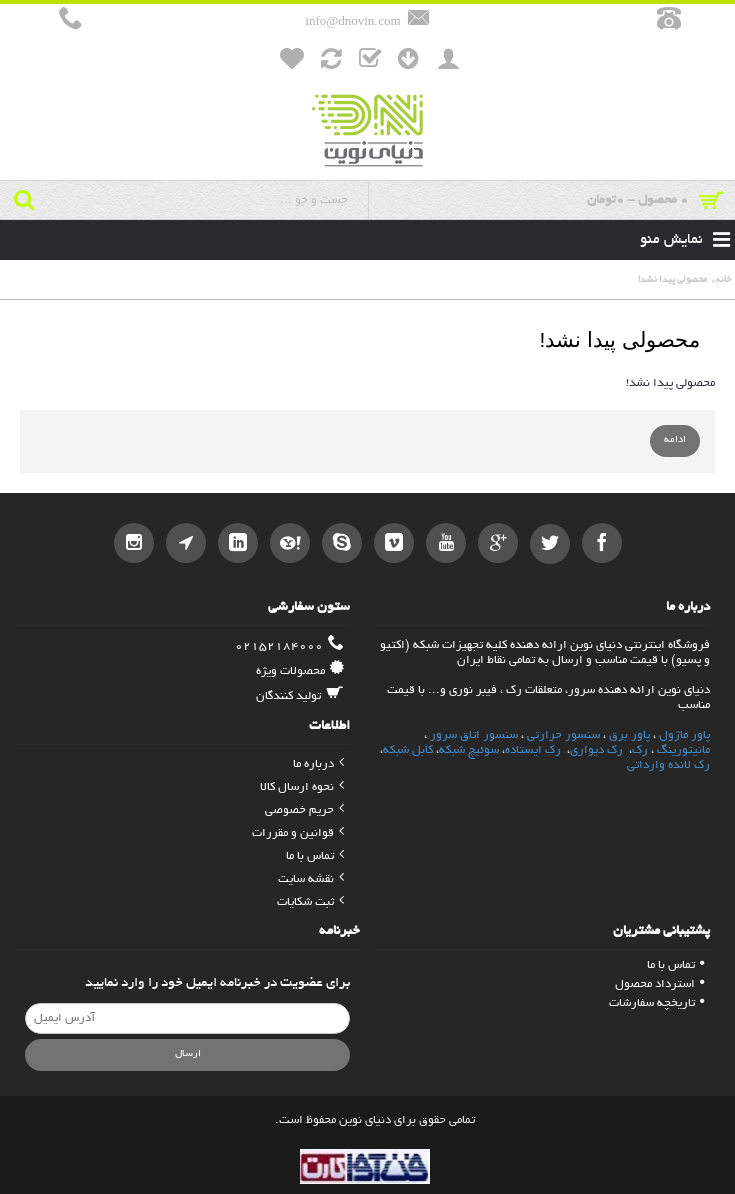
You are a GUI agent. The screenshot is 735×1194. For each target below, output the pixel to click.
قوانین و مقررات (298, 833)
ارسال (188, 1054)
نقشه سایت (311, 879)
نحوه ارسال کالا (302, 787)
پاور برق (629, 735)
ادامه (675, 440)
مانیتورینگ (683, 750)
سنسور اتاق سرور (474, 735)
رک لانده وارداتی (668, 765)
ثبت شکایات (310, 902)
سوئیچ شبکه (469, 750)
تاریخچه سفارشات (656, 1003)
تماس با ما (315, 856)
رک (640, 750)
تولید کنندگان (300, 696)
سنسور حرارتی (563, 735)
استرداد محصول (659, 984)
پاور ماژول (684, 735)
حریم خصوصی (304, 810)
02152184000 (289, 646)
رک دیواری (598, 750)
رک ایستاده (533, 750)
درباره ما (318, 764)
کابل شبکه (408, 750)
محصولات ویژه (300, 671)
